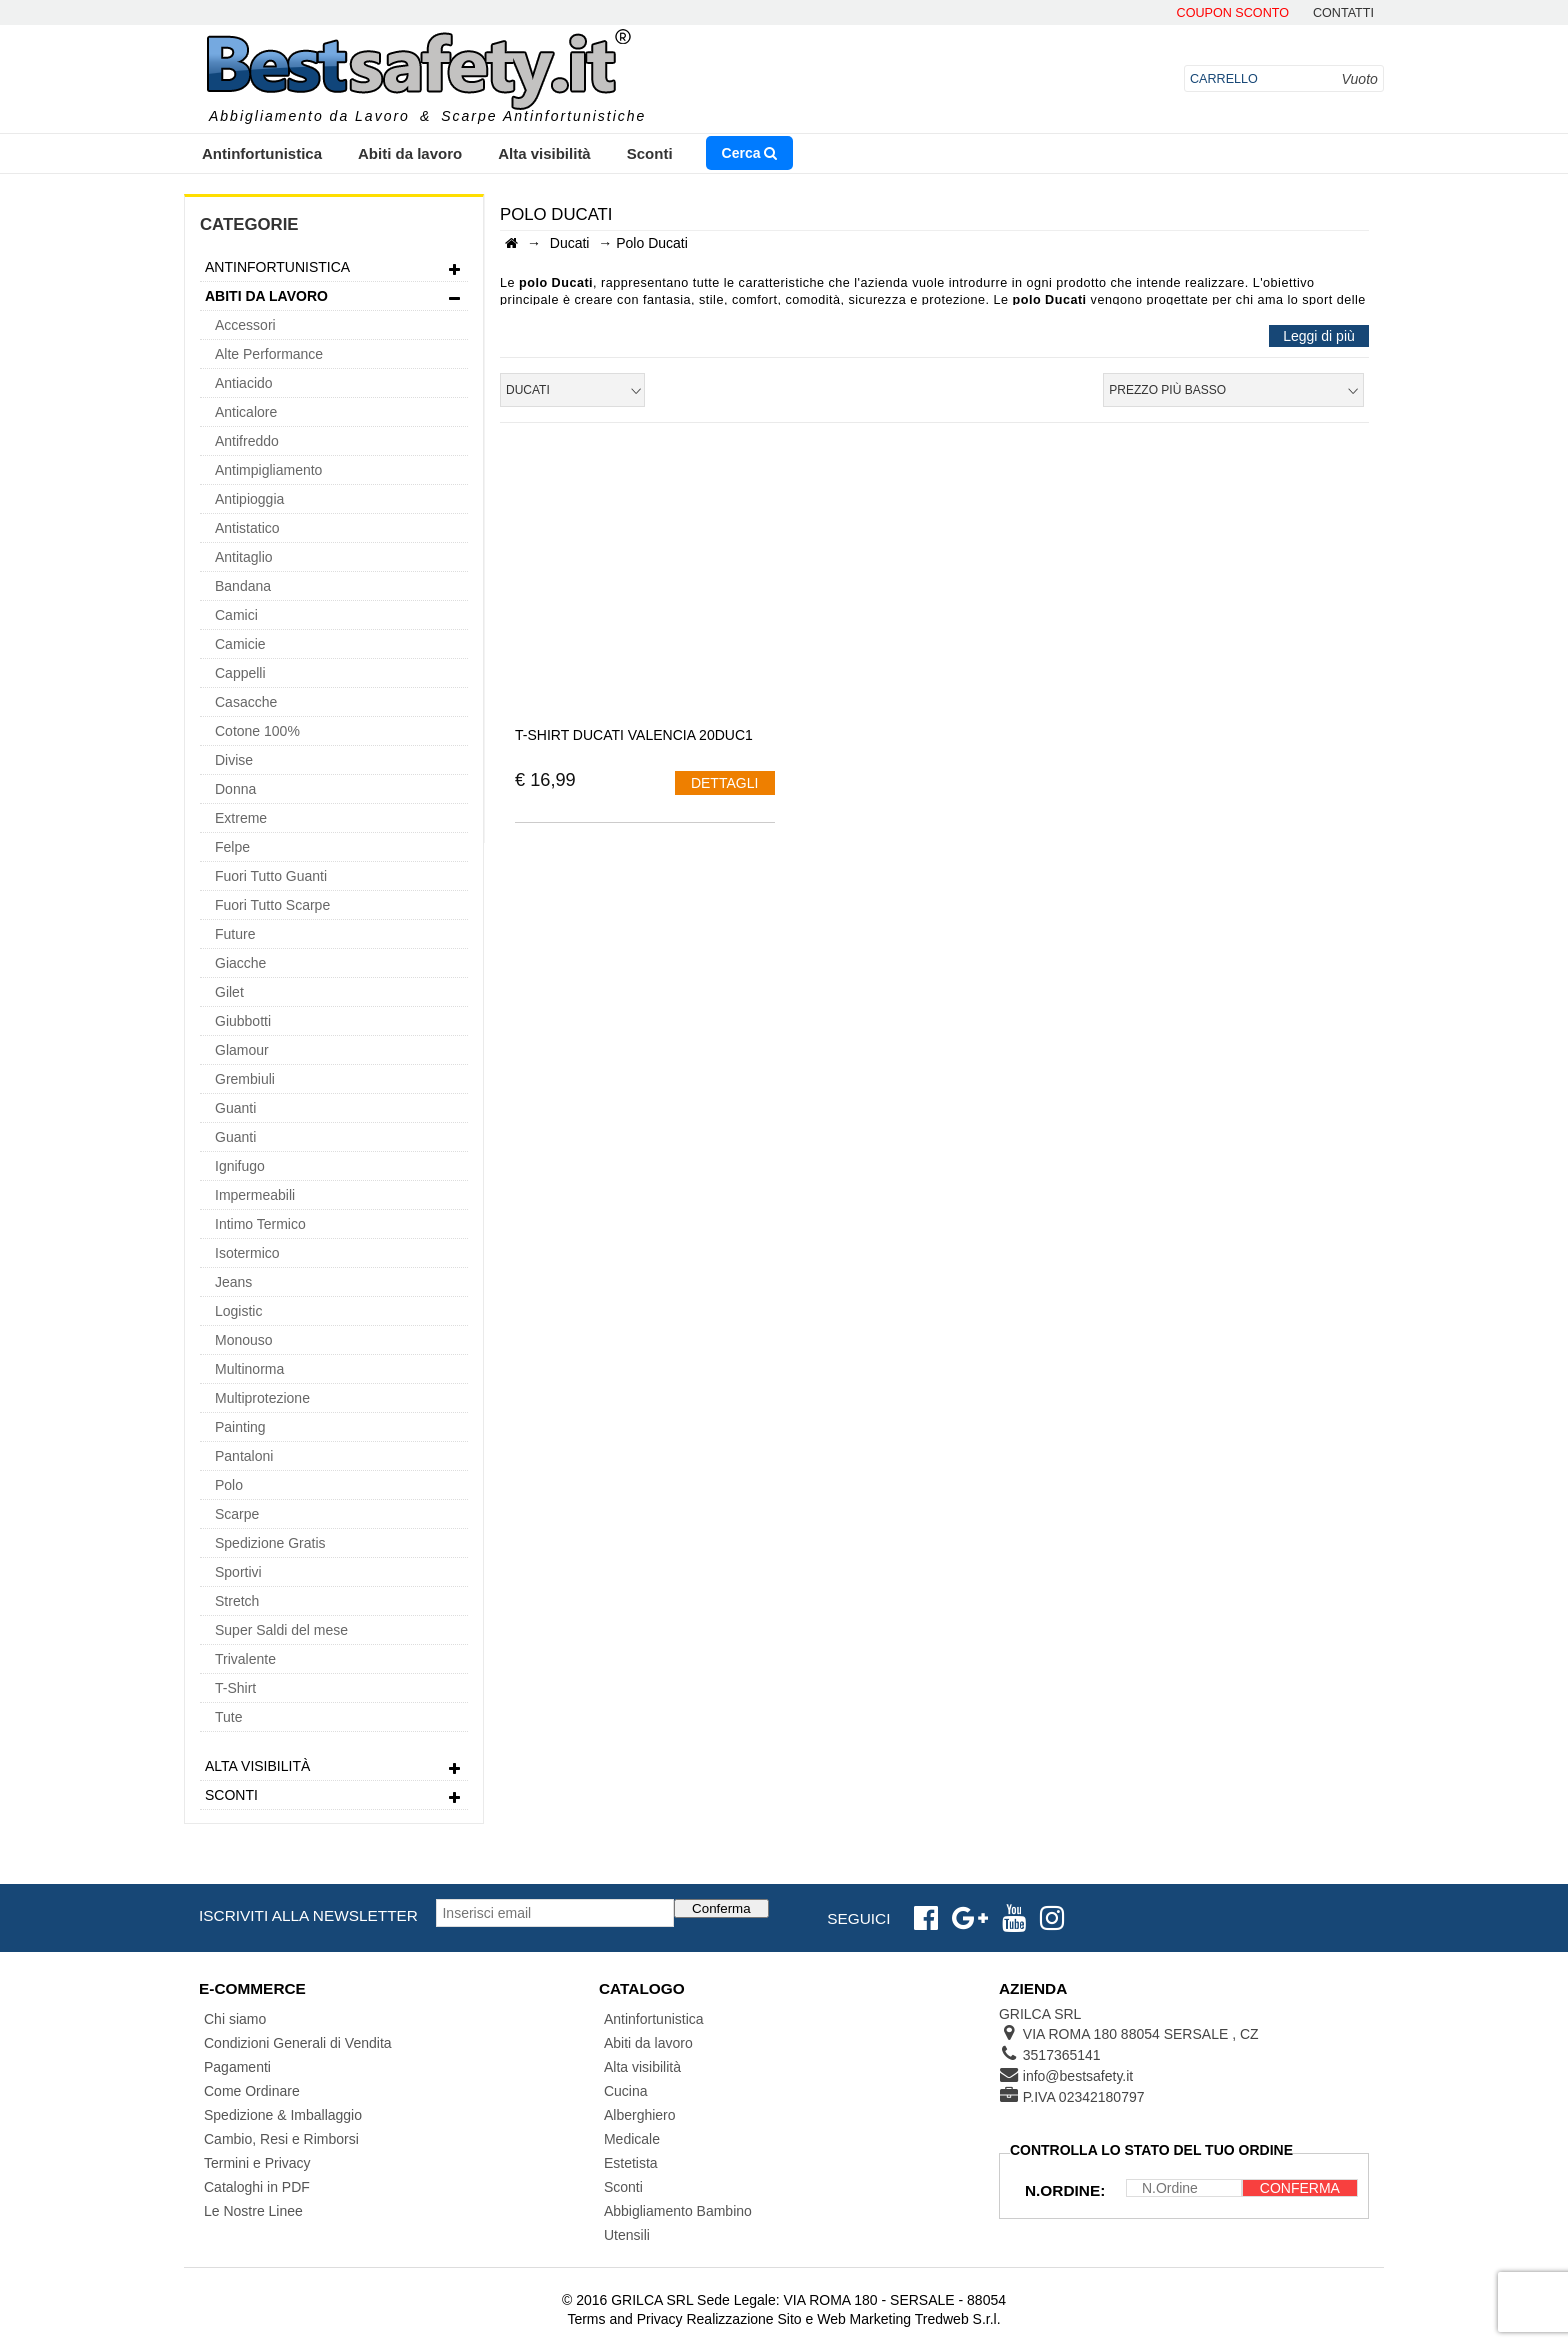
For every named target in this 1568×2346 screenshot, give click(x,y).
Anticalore (246, 412)
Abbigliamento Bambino (678, 2211)
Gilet (229, 992)
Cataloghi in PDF (257, 2187)
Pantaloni (244, 1456)
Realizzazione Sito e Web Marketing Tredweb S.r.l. (843, 2319)
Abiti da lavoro (410, 153)
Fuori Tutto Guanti (271, 876)
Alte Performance (269, 354)
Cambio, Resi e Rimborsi (281, 2139)
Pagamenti (237, 2067)
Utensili (627, 2235)
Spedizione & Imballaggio (283, 2115)
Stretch (237, 1601)
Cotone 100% (257, 731)
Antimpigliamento (268, 470)
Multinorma (249, 1369)
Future (235, 934)
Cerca (750, 153)
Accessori (245, 325)
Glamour (242, 1050)
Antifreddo (247, 441)
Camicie (240, 644)
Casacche (246, 702)
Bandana (243, 586)
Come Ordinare (252, 2091)
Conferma (721, 1908)
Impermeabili (255, 1195)
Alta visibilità (544, 153)
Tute (229, 1717)
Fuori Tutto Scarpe (272, 905)
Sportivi (238, 1572)
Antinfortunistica (262, 153)
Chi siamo (235, 2019)
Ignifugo (240, 1166)
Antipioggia (249, 499)
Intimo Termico (260, 1224)
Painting (240, 1427)
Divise (234, 760)
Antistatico (247, 528)
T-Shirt (235, 1688)
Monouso (244, 1340)
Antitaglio (244, 557)
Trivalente (245, 1659)
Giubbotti (243, 1021)
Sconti (650, 153)
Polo (229, 1485)
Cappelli (240, 673)
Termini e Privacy (257, 2163)
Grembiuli (245, 1079)
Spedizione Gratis (270, 1543)
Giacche (240, 963)
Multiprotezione (262, 1398)
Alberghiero (640, 2115)
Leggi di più (1319, 336)
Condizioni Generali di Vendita (298, 2043)
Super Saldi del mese (281, 1630)
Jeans (233, 1282)
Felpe (232, 847)
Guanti (235, 1108)
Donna (235, 789)
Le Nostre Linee (253, 2211)
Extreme (241, 818)
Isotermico (247, 1253)
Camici (236, 615)
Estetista (631, 2163)
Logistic (238, 1311)
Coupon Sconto (1233, 13)
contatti (1343, 13)
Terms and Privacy (624, 2319)
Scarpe (237, 1514)
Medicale (632, 2139)
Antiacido (244, 383)
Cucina (626, 2091)
